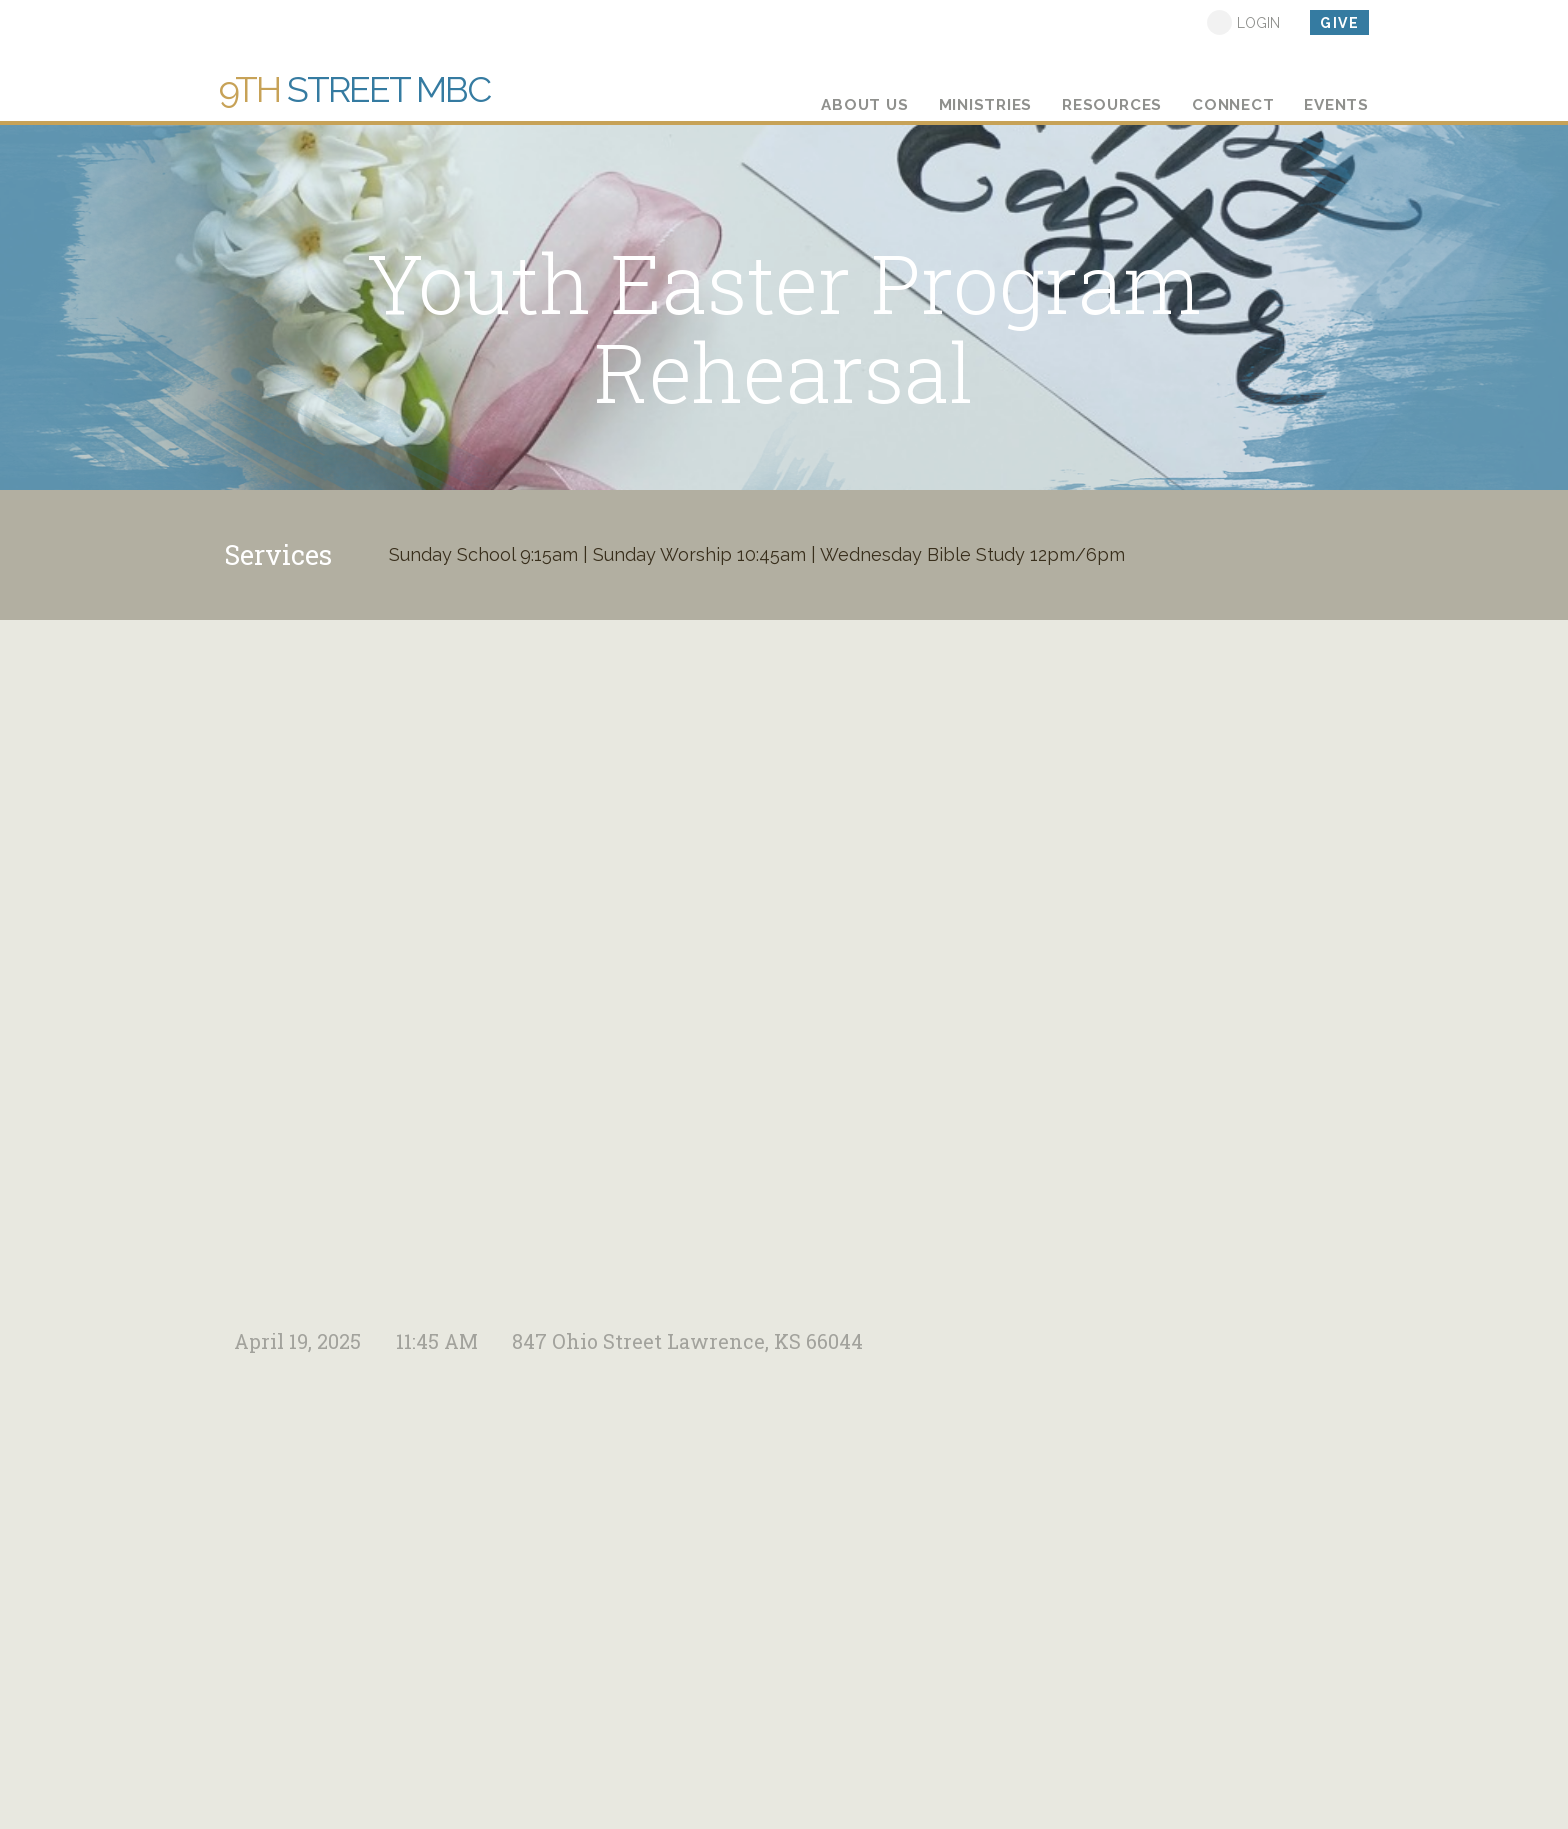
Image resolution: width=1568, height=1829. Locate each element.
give (1339, 23)
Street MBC (354, 89)
